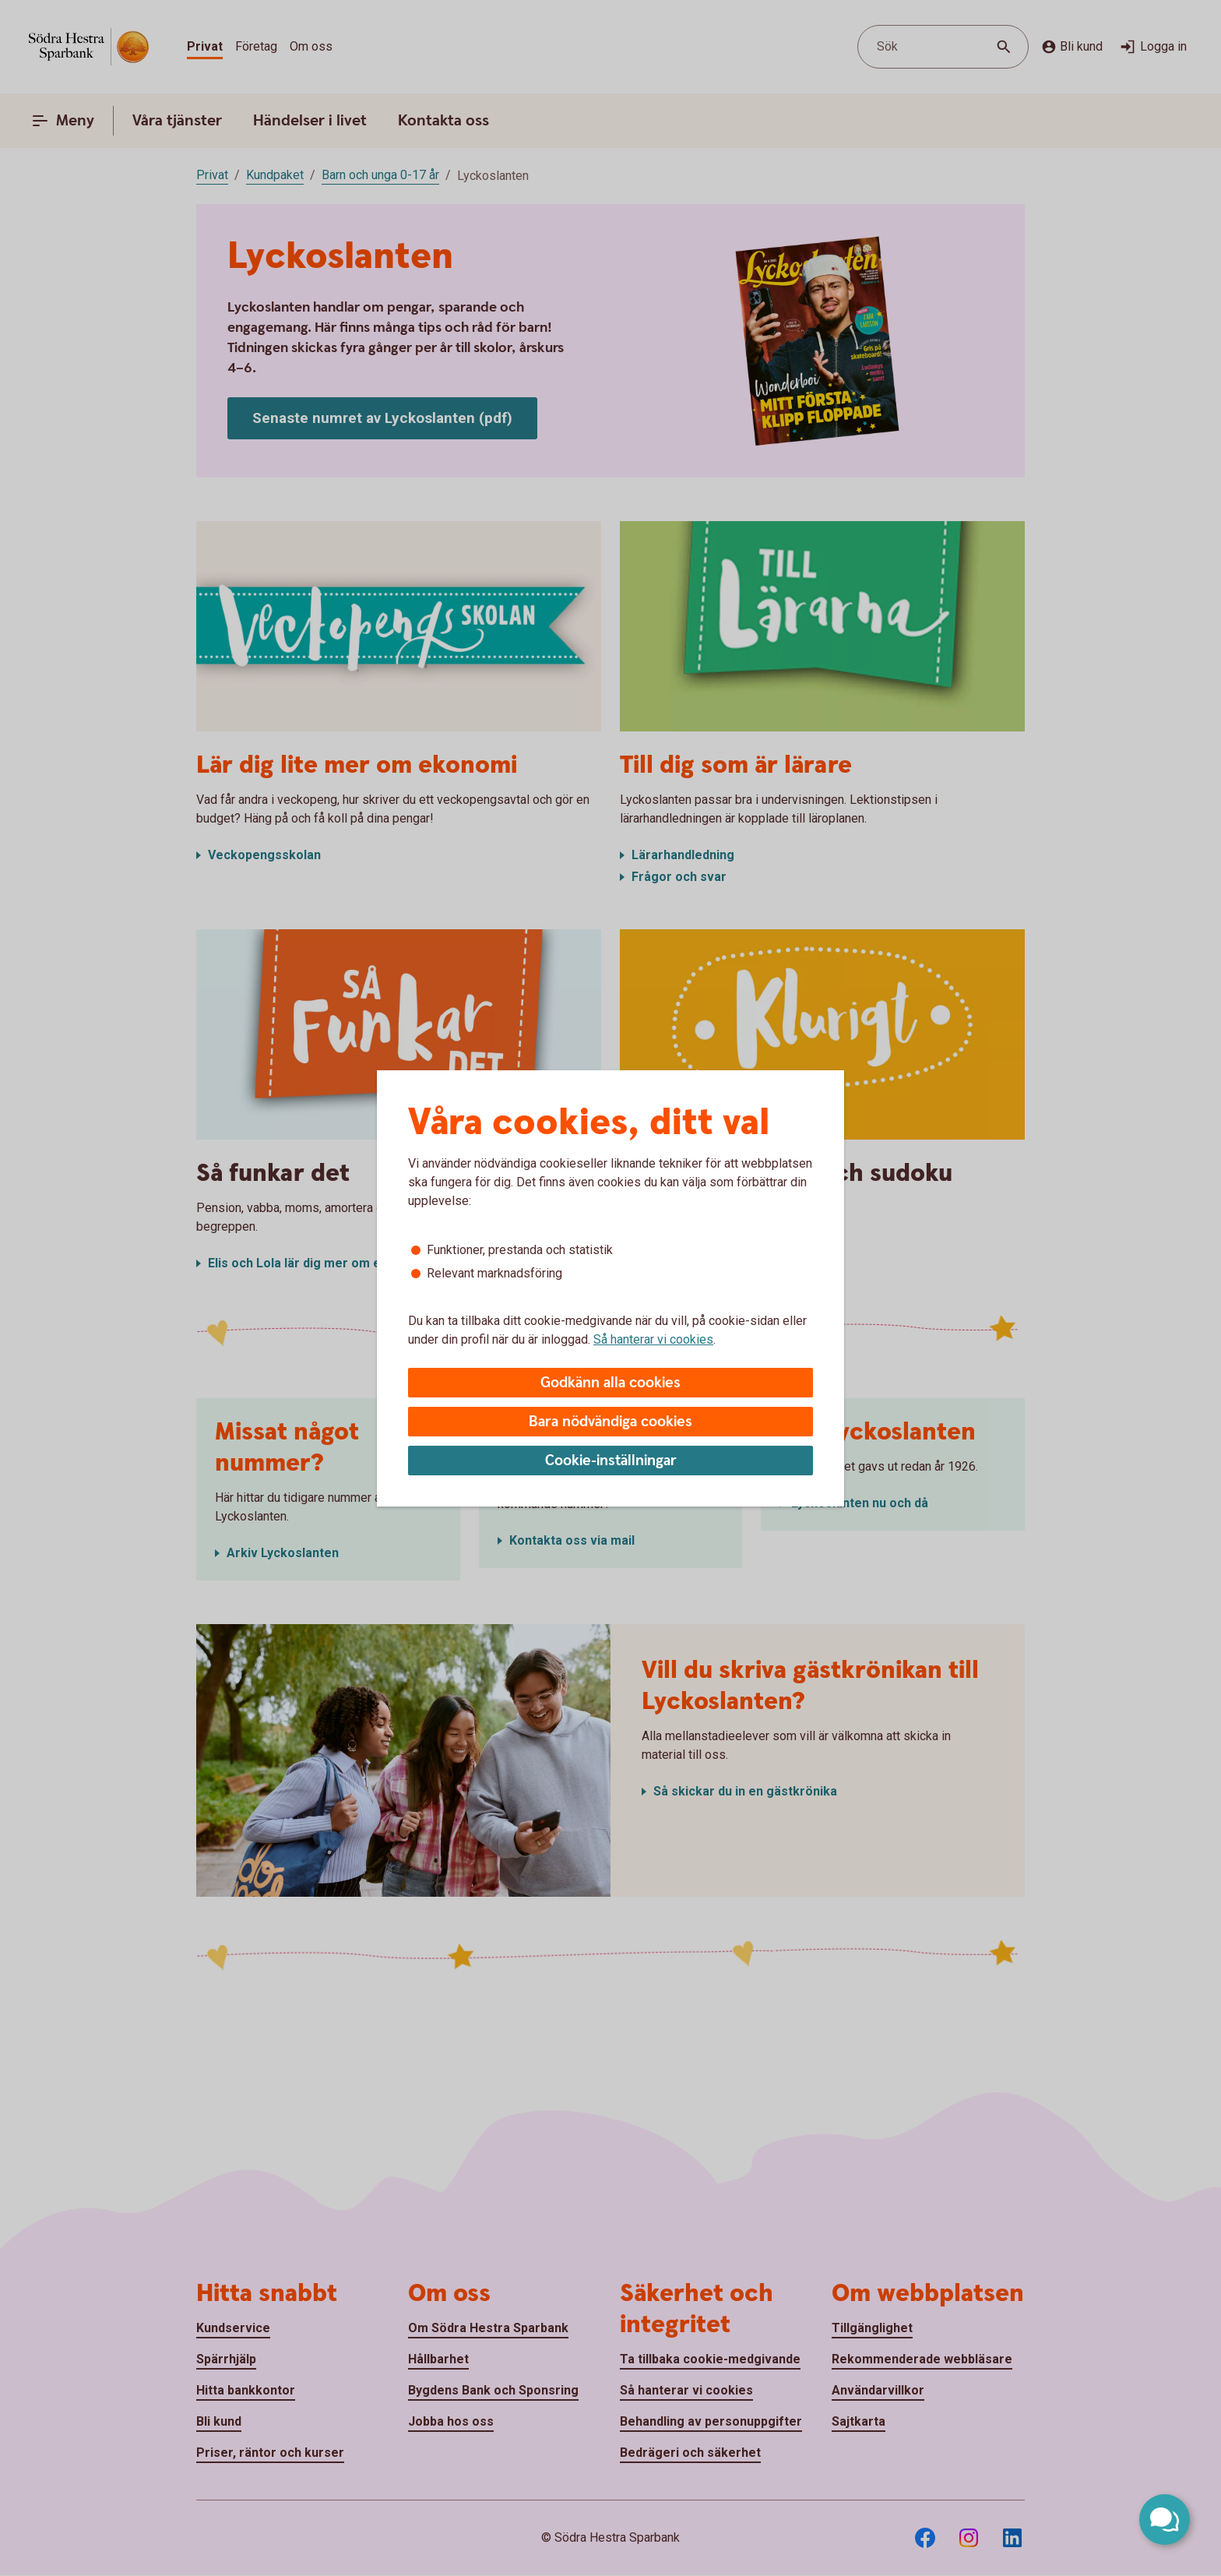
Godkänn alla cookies (610, 1383)
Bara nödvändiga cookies (610, 1422)
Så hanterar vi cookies (653, 1339)
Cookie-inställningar (611, 1461)
